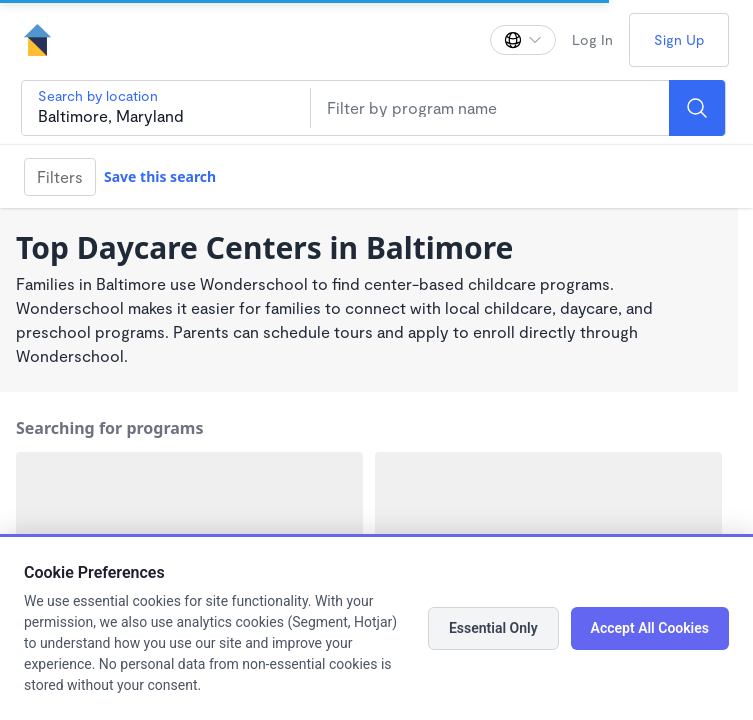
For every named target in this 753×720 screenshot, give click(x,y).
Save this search (160, 176)
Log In (592, 39)
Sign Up (679, 39)
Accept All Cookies (650, 628)
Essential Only (493, 628)
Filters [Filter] (60, 176)
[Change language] (523, 40)
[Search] (697, 108)
